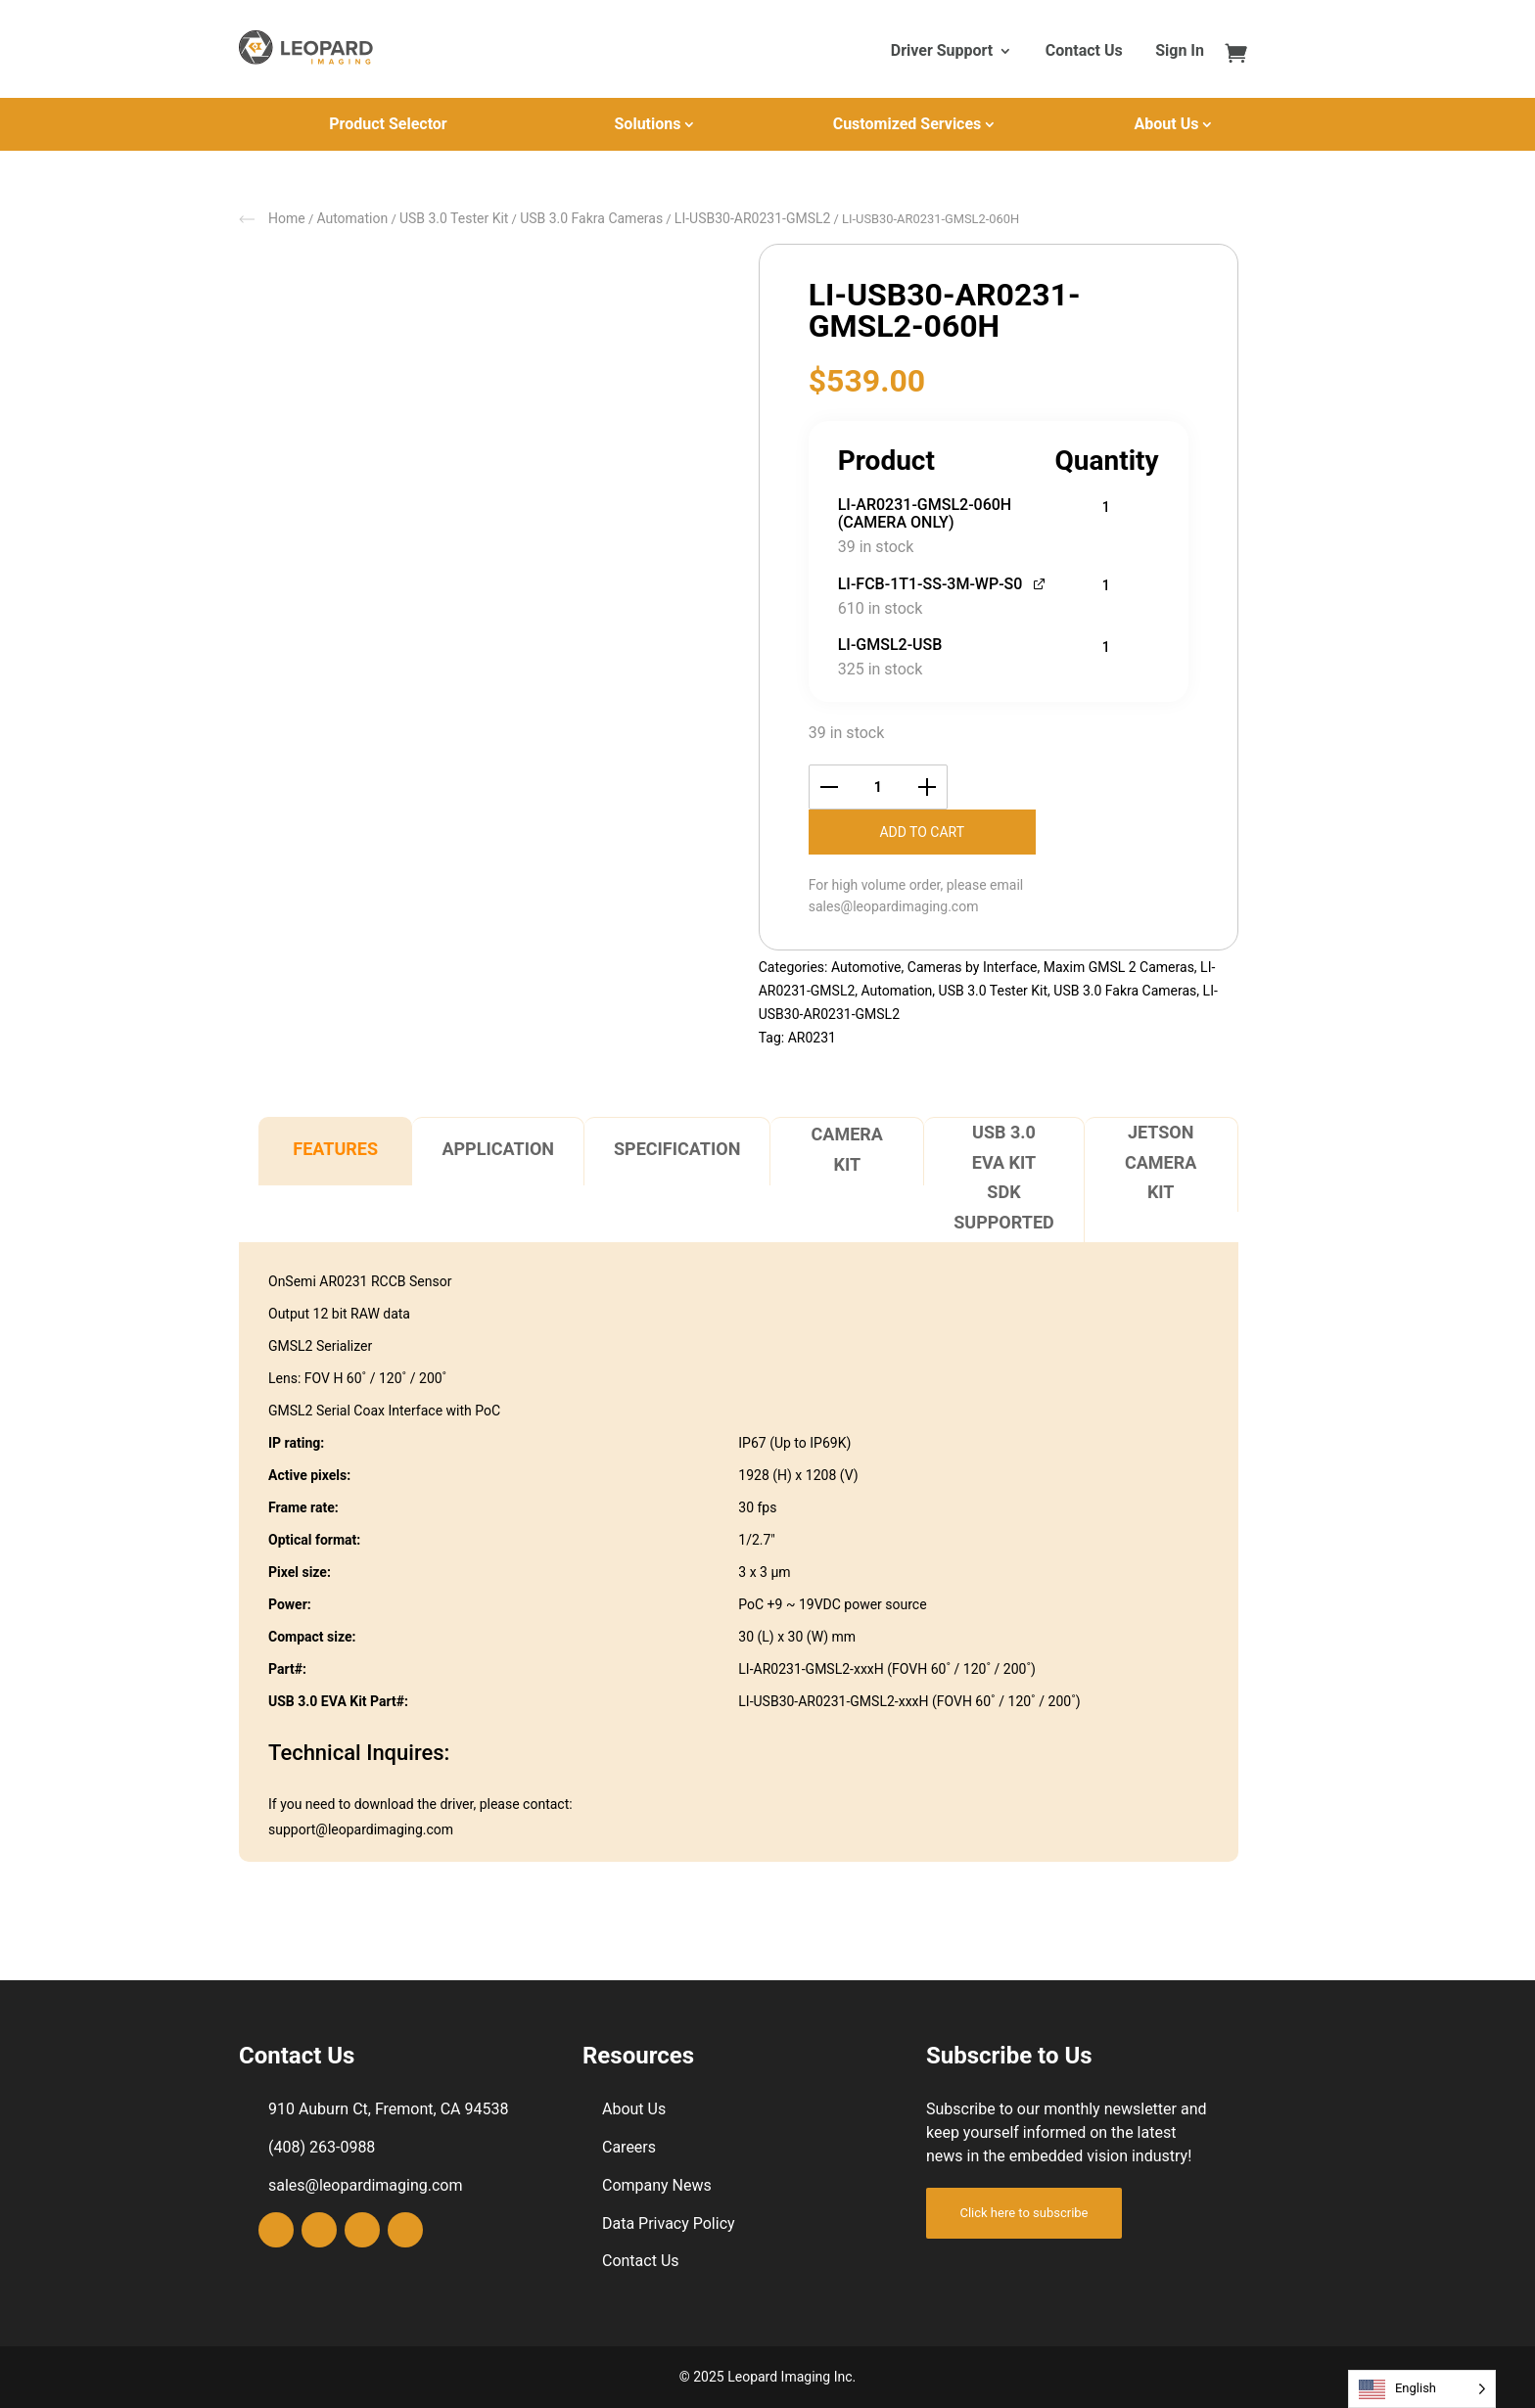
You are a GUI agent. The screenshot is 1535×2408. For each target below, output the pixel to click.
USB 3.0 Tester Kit (454, 218)
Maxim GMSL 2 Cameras (1119, 967)
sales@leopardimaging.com (894, 906)
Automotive (866, 967)
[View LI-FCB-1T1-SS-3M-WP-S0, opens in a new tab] (1040, 582)
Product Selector (387, 124)
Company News (657, 2185)
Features (335, 1148)
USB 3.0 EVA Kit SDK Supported (1004, 1177)
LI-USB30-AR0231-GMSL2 (752, 218)
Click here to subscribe (1023, 2212)
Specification (677, 1148)
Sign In (1179, 52)
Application (498, 1148)
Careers (629, 2147)
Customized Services (907, 124)
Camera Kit (847, 1149)
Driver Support (942, 52)
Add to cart (921, 832)
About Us (1167, 124)
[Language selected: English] (1422, 2389)
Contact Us (1084, 52)
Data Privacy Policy (668, 2223)
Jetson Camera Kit (1160, 1162)
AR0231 (812, 1037)
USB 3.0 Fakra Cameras (591, 218)
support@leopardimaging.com (360, 1829)
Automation (352, 218)
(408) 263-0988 (321, 2147)
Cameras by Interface (972, 967)
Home (286, 218)
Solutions (648, 124)
